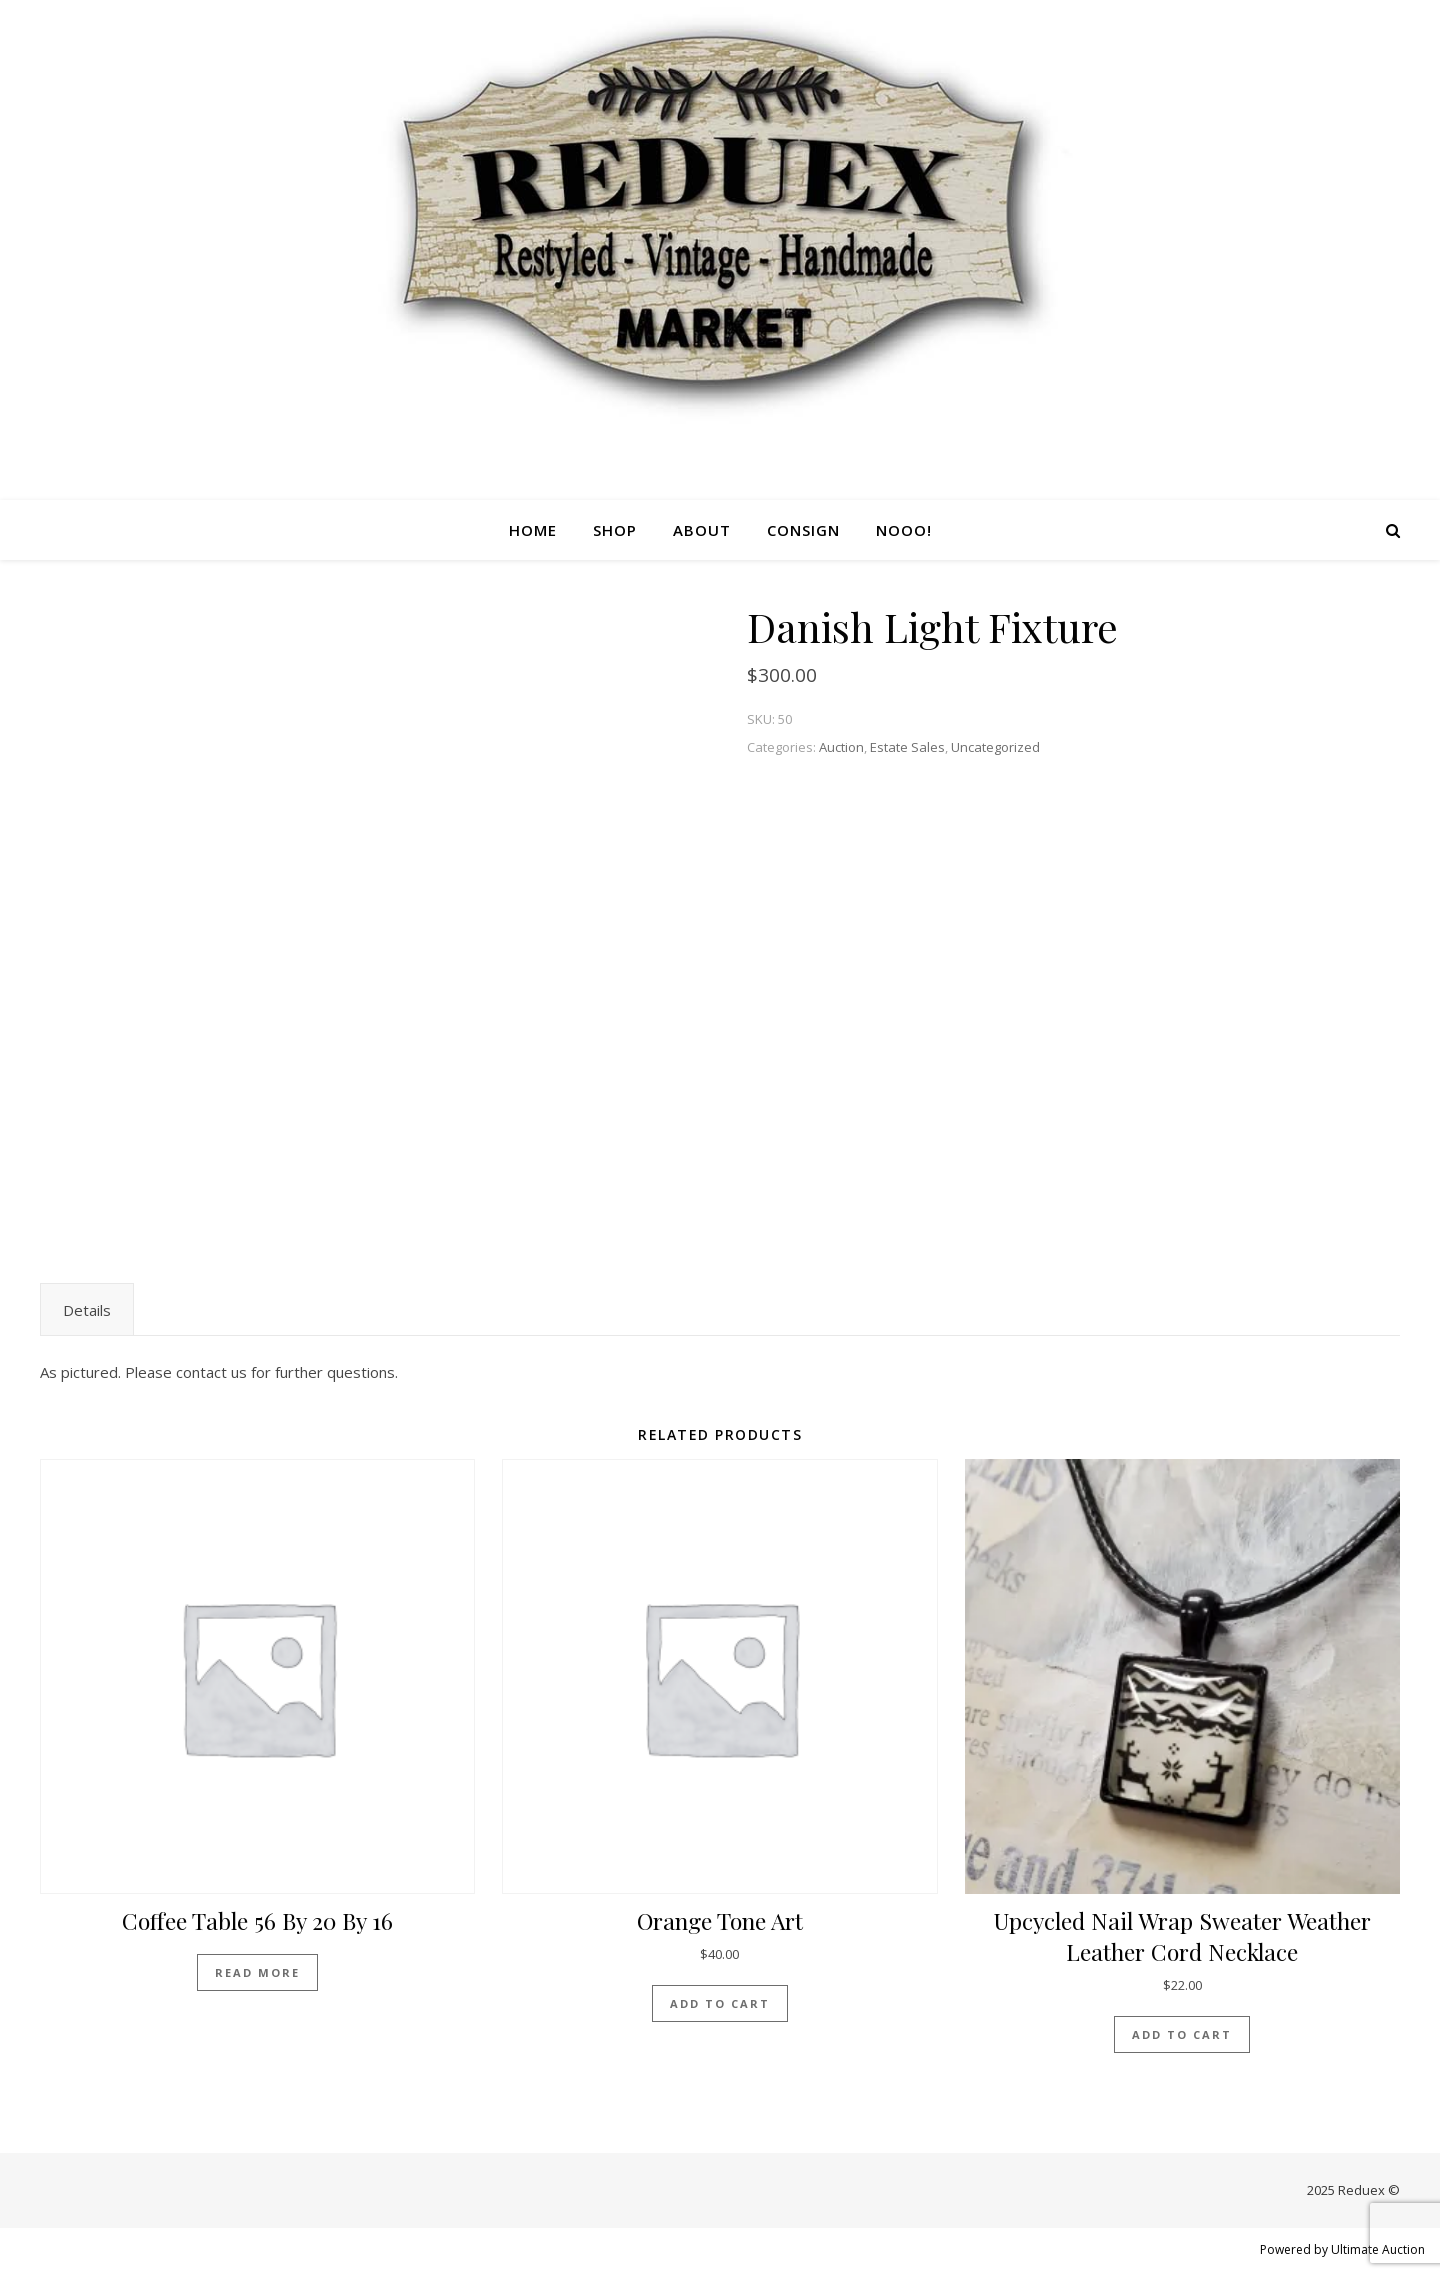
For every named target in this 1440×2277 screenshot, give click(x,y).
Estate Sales (907, 747)
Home (533, 530)
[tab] (87, 1310)
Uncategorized (995, 747)
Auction (841, 747)
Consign (803, 530)
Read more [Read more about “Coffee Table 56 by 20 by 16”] (257, 1972)
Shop (615, 530)
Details (87, 1310)
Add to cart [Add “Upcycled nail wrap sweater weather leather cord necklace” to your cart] (1182, 2034)
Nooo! (904, 530)
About (702, 530)
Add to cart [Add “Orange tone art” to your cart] (720, 2003)
